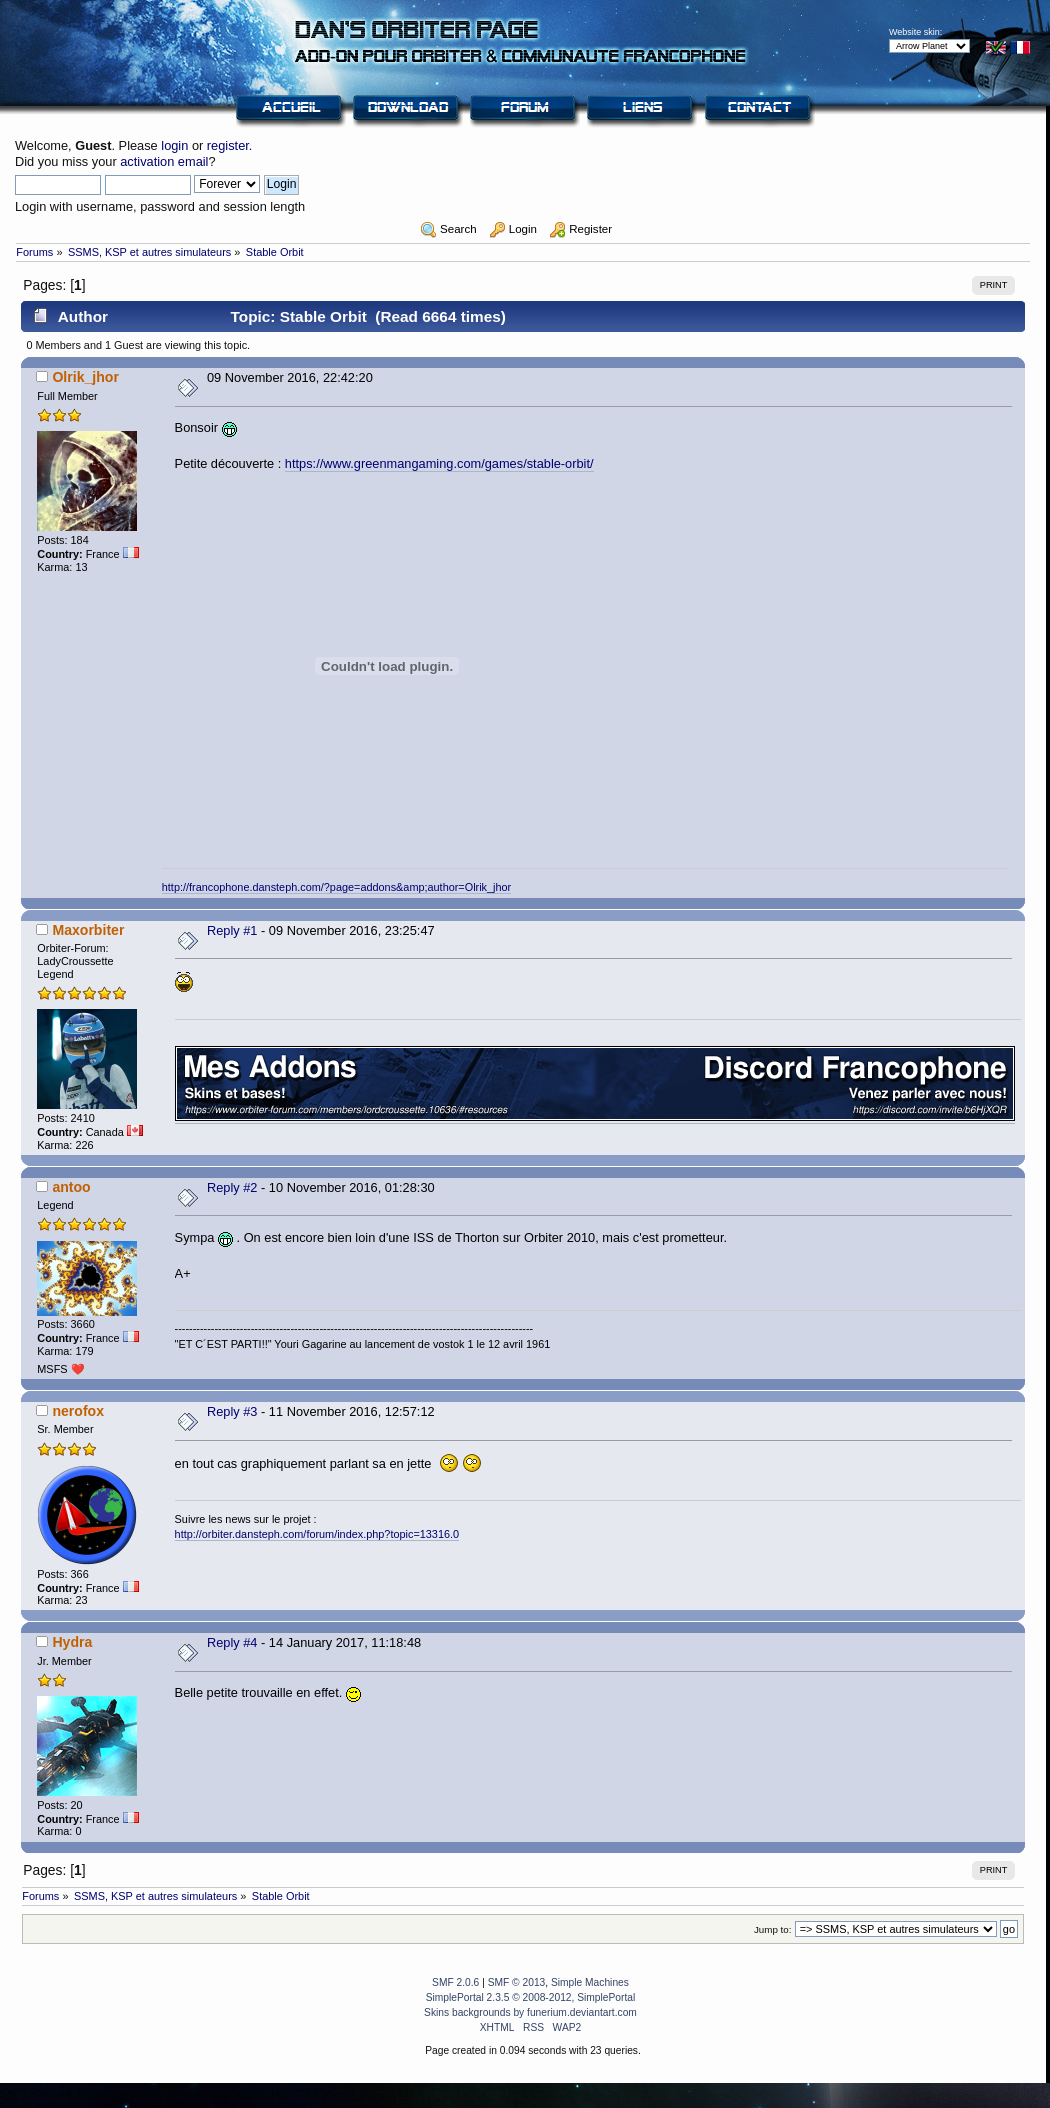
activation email (164, 161)
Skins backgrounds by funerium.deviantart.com (530, 2012)
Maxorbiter (88, 930)
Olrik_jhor (85, 377)
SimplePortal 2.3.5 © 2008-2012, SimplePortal (531, 1997)
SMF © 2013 (517, 1982)
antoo (71, 1187)
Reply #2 (232, 1187)
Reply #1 (232, 930)
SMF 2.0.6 (455, 1982)
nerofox (78, 1411)
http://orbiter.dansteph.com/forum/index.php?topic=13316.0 (317, 1534)
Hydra (72, 1642)
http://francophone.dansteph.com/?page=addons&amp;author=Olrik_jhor (336, 887)
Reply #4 (232, 1642)
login (174, 145)
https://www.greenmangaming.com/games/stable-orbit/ (439, 463)
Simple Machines (590, 1982)
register (228, 145)
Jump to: (773, 1929)
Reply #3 (232, 1411)
